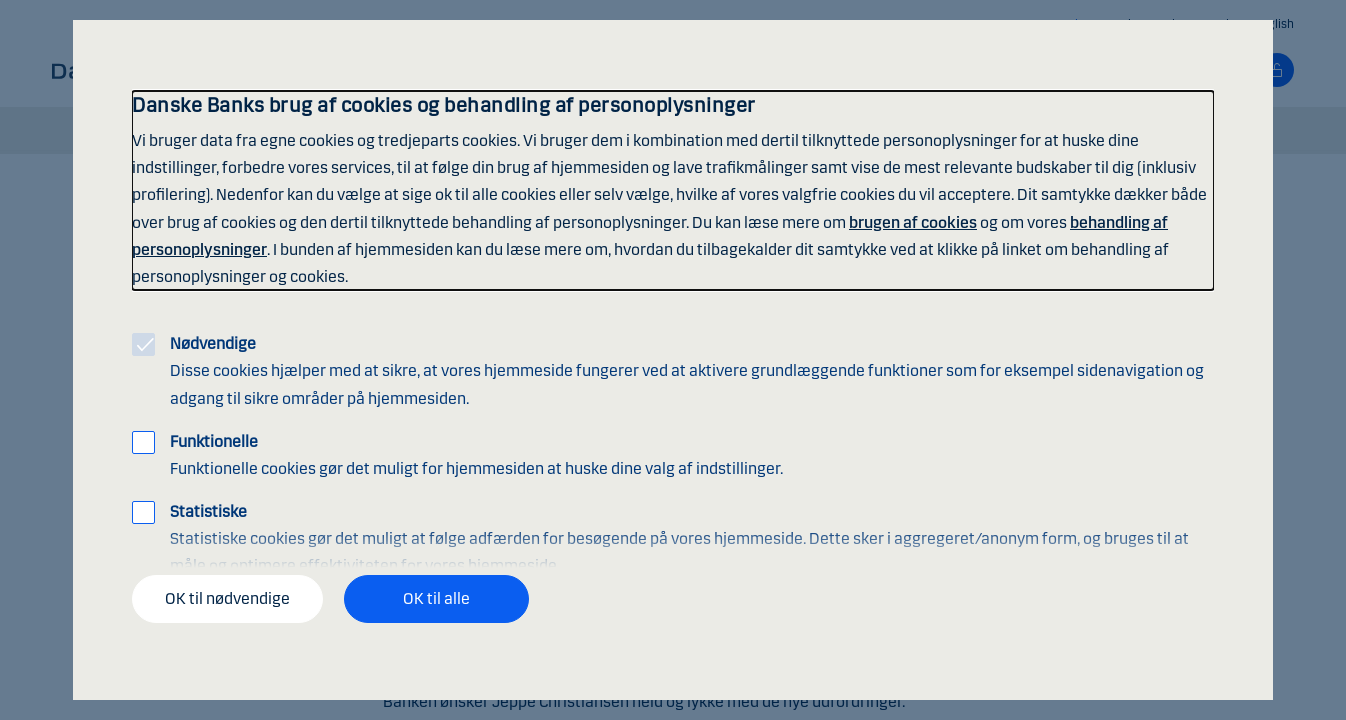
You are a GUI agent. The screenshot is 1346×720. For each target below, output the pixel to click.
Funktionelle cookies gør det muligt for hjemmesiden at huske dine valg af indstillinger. (476, 455)
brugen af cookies (913, 222)
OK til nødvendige (227, 598)
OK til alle (436, 598)
